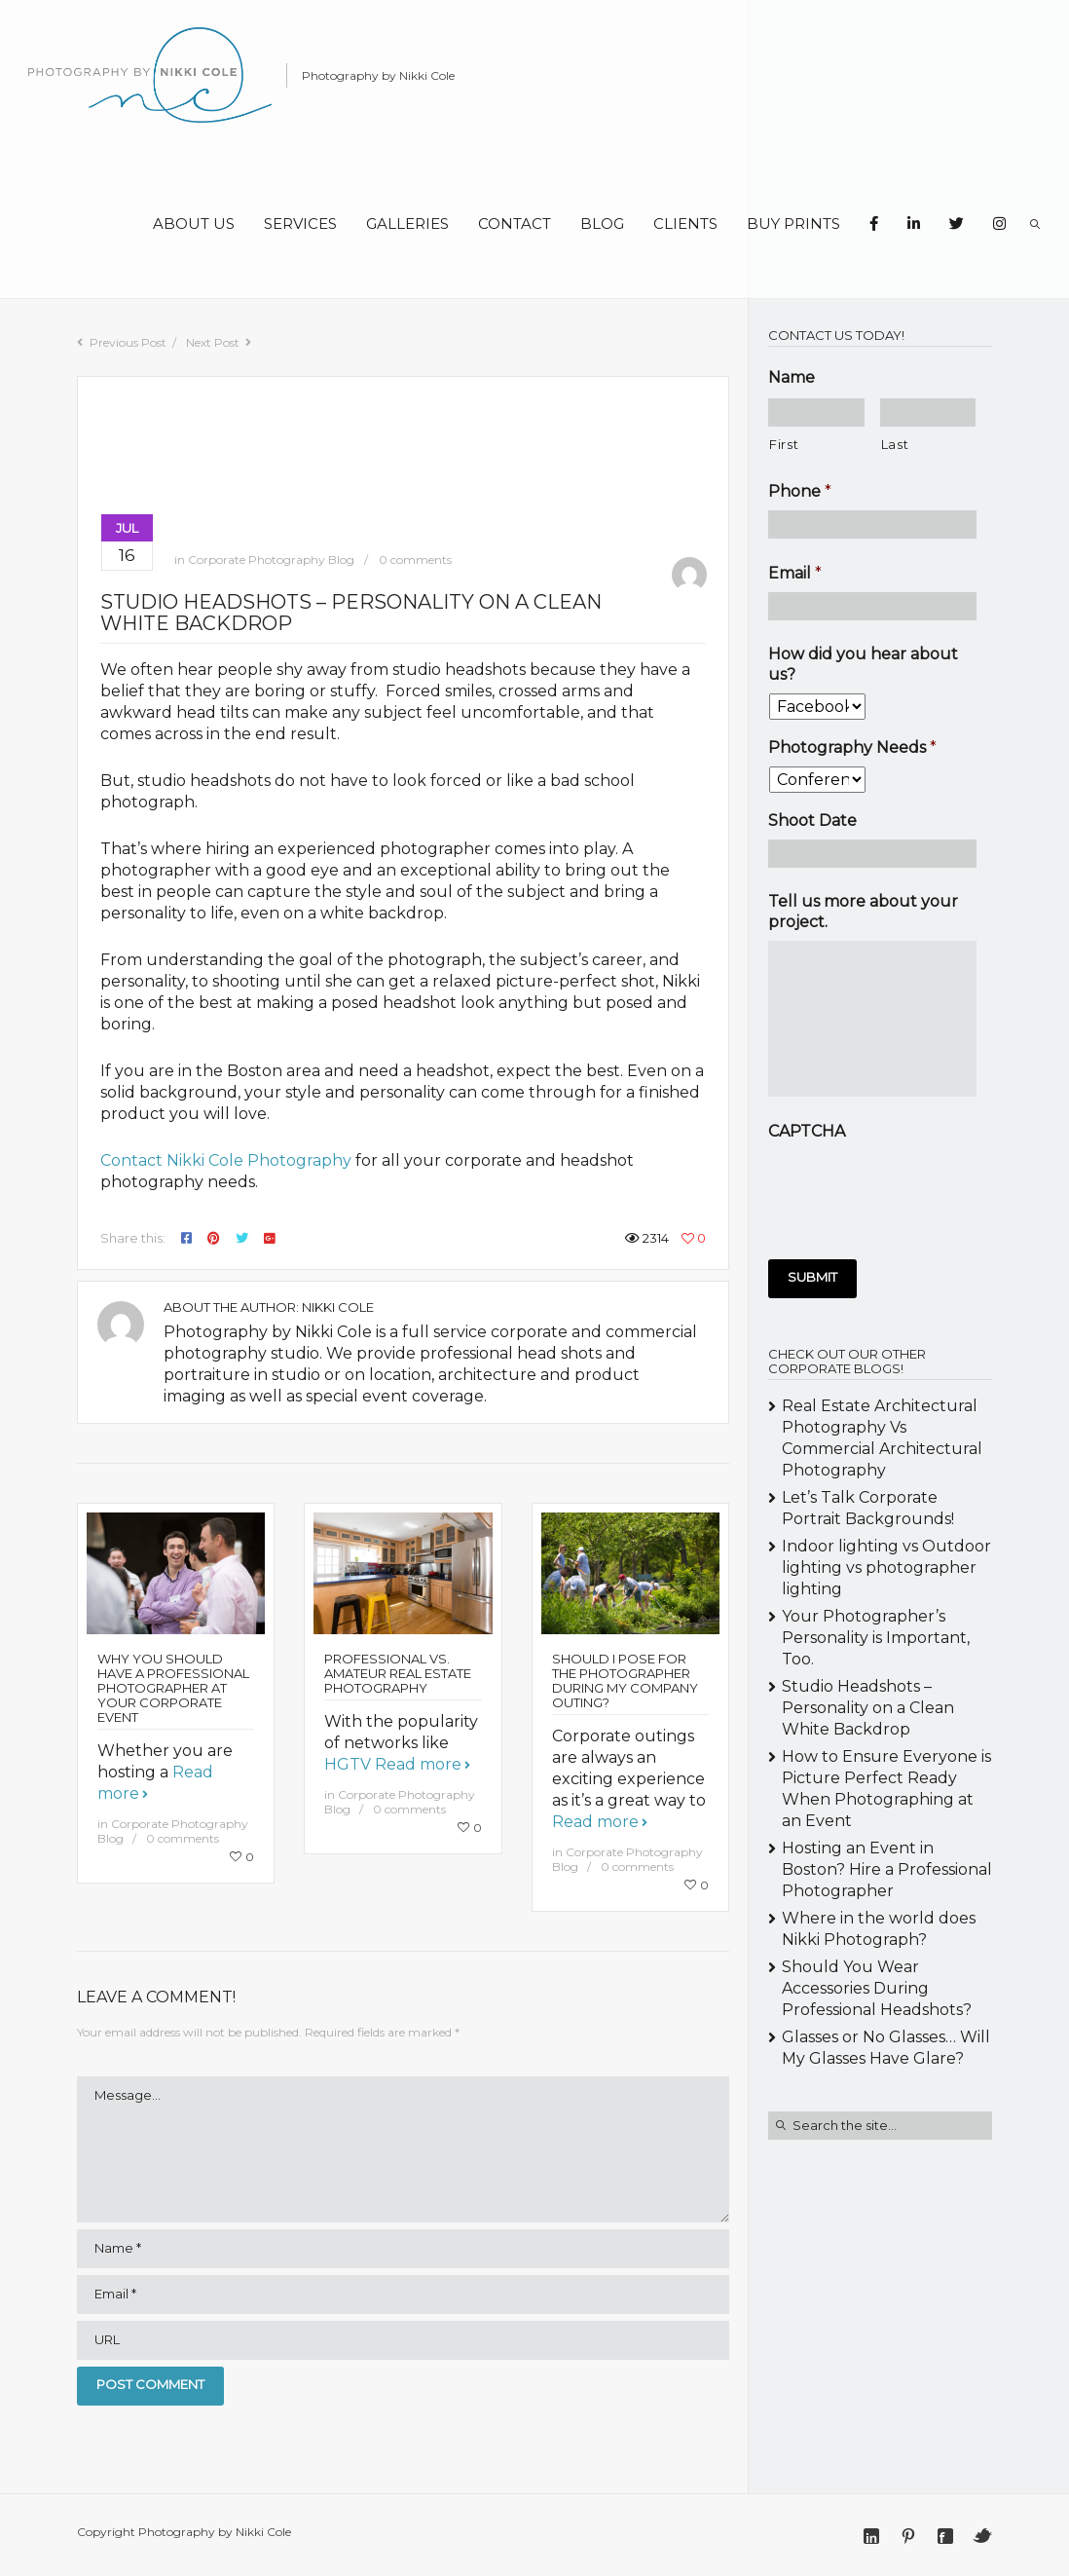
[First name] (816, 412)
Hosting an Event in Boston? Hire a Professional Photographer (887, 1869)
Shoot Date (812, 820)
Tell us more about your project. (863, 911)
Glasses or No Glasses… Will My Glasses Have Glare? (886, 2048)
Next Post (213, 342)
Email (795, 573)
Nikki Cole (338, 1307)
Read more (418, 1764)
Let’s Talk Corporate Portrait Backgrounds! (868, 1508)
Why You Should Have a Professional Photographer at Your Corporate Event (173, 1688)
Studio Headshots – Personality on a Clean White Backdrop (868, 1707)
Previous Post (128, 342)
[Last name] (928, 412)
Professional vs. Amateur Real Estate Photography (397, 1673)
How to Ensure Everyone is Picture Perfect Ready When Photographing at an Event (886, 1788)
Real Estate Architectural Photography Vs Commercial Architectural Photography (882, 1438)
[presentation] (916, 1188)
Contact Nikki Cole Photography (225, 1160)
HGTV (347, 1764)
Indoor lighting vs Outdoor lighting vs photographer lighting (886, 1567)
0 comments (415, 559)
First (783, 444)
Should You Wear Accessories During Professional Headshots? (877, 1988)
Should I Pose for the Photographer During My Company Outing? (625, 1680)
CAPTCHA (806, 1131)
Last (895, 444)
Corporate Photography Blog (271, 559)
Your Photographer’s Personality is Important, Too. (876, 1637)
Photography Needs (852, 747)
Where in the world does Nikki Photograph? (879, 1929)
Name (791, 377)
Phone (799, 491)
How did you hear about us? (863, 664)
